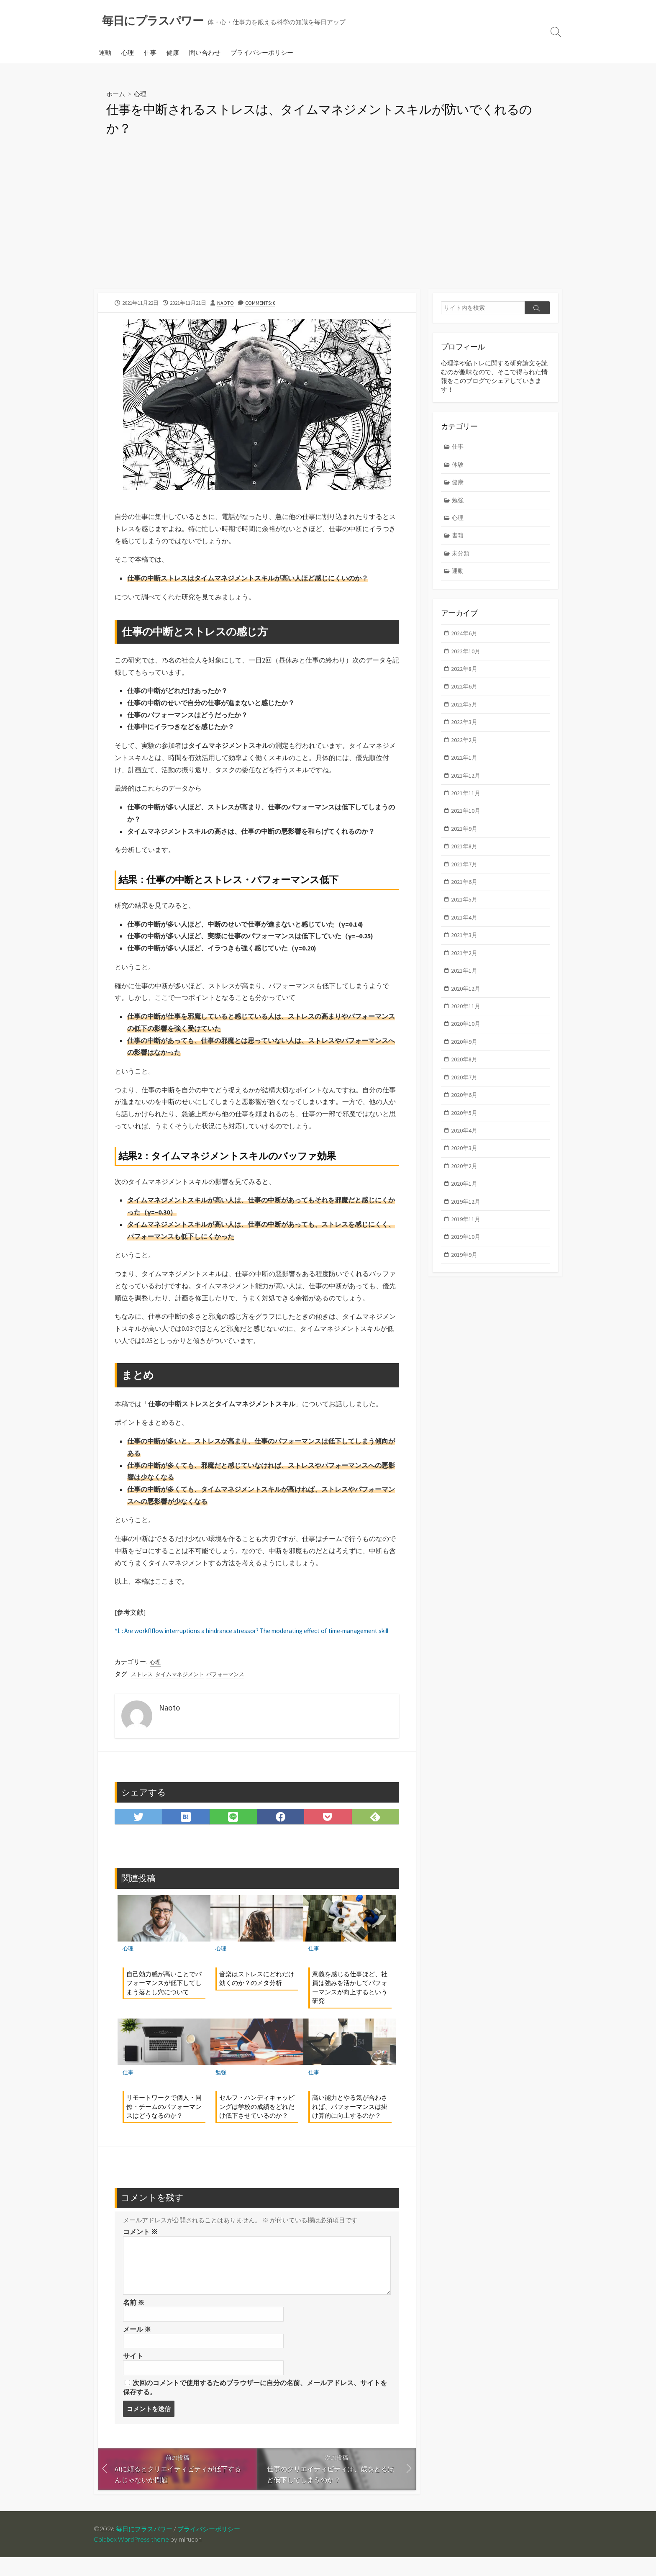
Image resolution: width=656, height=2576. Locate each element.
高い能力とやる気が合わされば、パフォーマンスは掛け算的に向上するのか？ (349, 2122)
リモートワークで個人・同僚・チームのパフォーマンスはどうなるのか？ (164, 2122)
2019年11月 (466, 1240)
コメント (140, 2248)
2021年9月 (465, 839)
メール (137, 2346)
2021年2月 (465, 967)
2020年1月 (465, 1204)
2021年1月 (465, 985)
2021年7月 (465, 876)
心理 (127, 53)
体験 (458, 466)
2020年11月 (466, 1022)
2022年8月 (465, 675)
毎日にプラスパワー (146, 2547)
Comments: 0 (260, 303)
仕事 (150, 53)
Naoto (225, 303)
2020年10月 (466, 1040)
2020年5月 (465, 1131)
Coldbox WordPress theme (133, 2558)
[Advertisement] (328, 227)
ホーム (116, 94)
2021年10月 (466, 821)
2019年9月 (465, 1277)
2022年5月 (465, 712)
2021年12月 (466, 784)
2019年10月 (466, 1259)
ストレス (142, 1689)
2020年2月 (465, 1186)
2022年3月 (465, 730)
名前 (133, 2318)
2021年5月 (465, 912)
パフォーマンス (232, 1689)
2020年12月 (466, 1003)
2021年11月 (466, 803)
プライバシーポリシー (262, 53)
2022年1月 (465, 766)
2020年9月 (465, 1058)
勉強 (220, 2088)
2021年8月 (465, 858)
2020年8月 (465, 1076)
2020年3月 (465, 1167)
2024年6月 (465, 639)
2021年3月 (465, 949)
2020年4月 (465, 1149)
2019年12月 (466, 1222)
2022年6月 (465, 694)
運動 (105, 53)
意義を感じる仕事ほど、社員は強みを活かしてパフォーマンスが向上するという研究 (349, 2003)
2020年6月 (465, 1113)
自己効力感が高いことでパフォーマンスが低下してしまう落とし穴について (164, 1998)
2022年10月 (466, 657)
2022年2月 (465, 748)
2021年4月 (465, 931)
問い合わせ (204, 53)
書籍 (458, 540)
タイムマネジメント (183, 1689)
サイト (133, 2373)
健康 (173, 53)
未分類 (461, 558)
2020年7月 (465, 1095)
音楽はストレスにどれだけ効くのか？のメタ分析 (257, 1994)
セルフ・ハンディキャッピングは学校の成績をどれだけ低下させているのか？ (257, 2122)
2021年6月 (465, 894)
